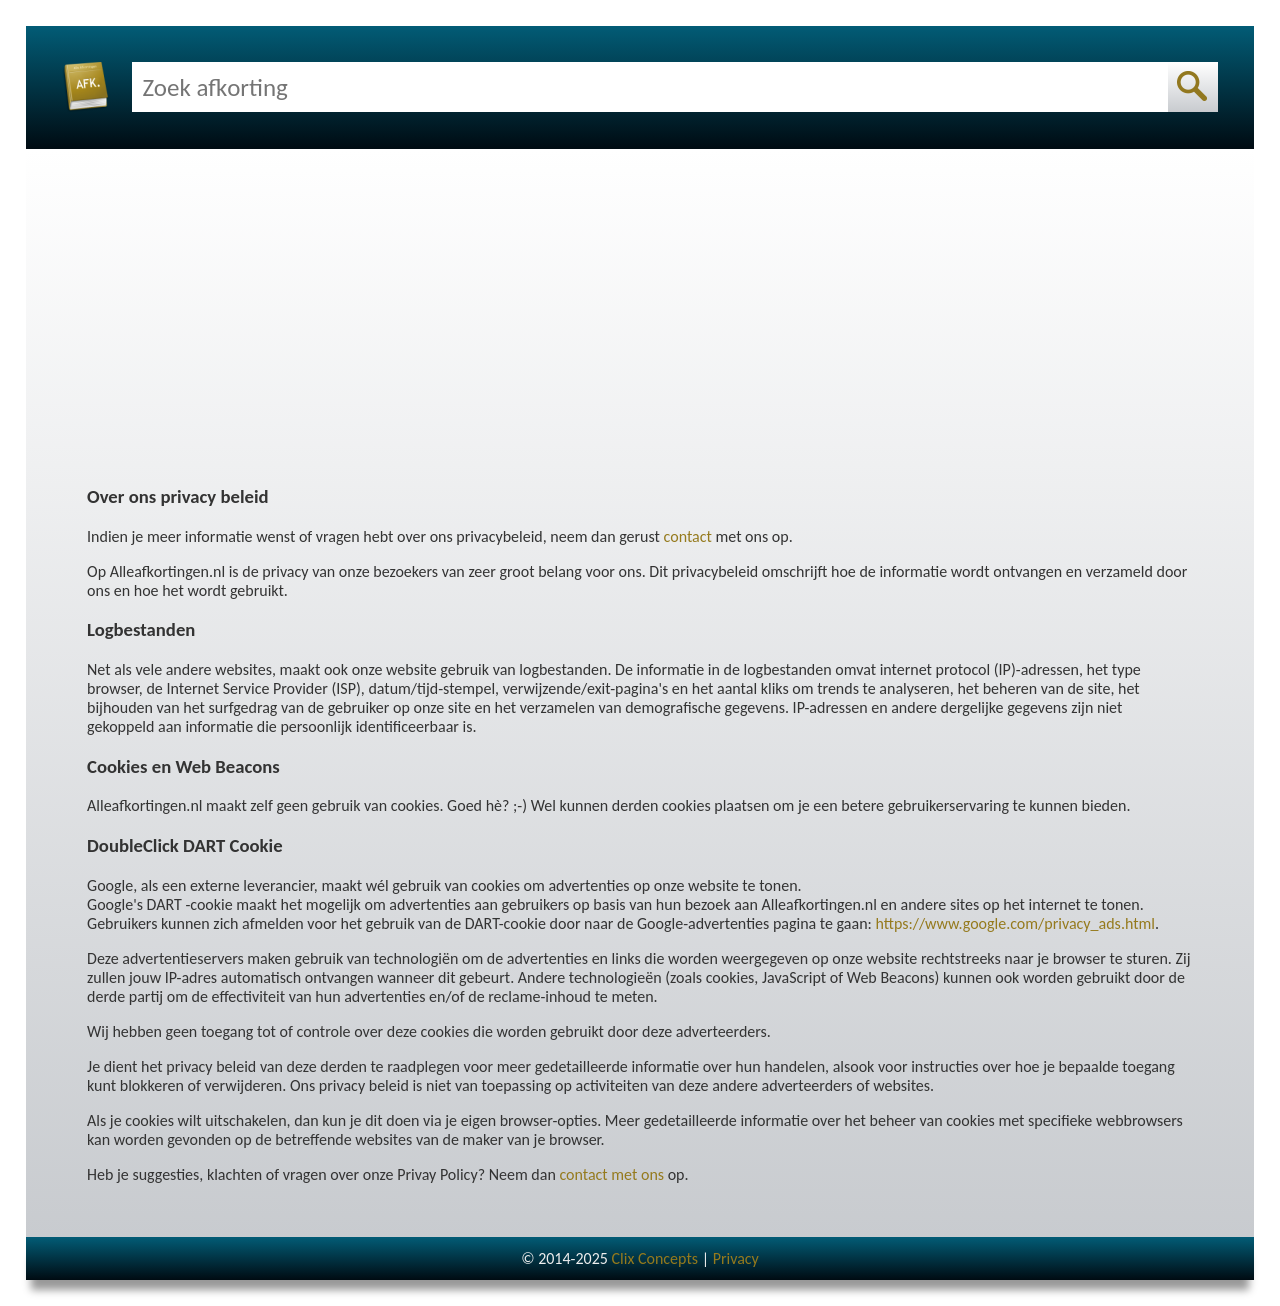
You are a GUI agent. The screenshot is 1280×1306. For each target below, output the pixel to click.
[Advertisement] (640, 326)
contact (688, 536)
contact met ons (611, 1174)
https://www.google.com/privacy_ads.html (1015, 923)
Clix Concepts (655, 1258)
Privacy (736, 1258)
